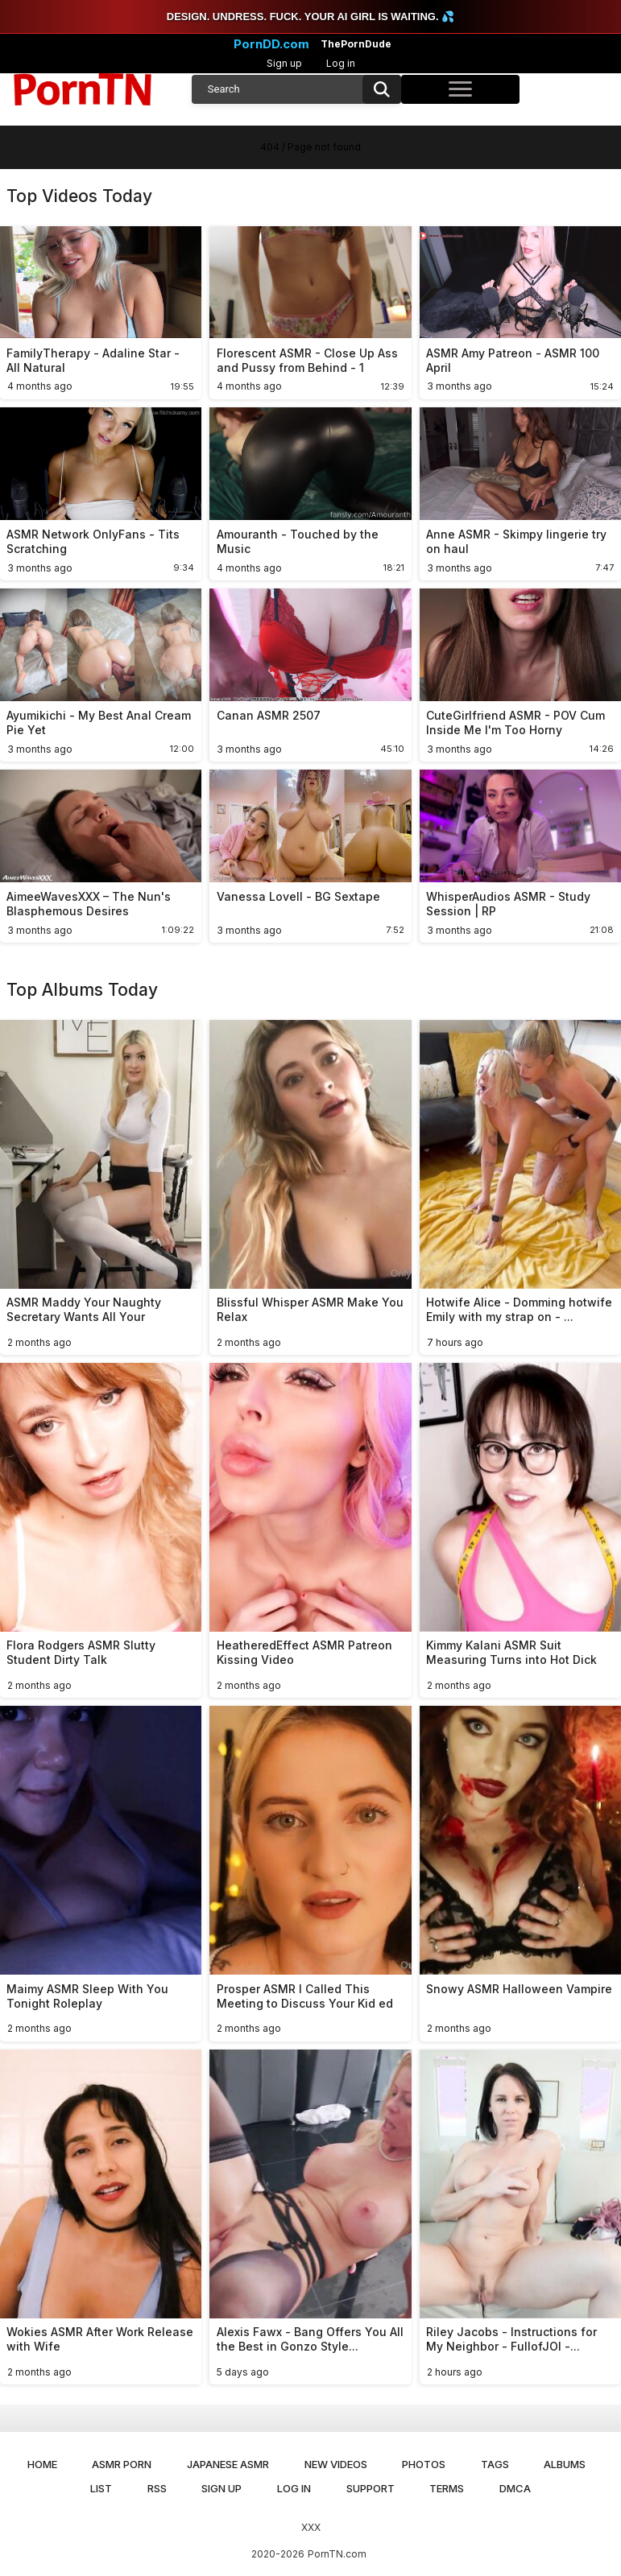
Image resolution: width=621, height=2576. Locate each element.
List (101, 2488)
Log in (340, 63)
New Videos (335, 2464)
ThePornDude (356, 44)
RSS (157, 2488)
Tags (495, 2464)
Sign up (284, 63)
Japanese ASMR (228, 2464)
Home (42, 2464)
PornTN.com (337, 2554)
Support (370, 2488)
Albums (565, 2464)
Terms (446, 2488)
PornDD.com (271, 44)
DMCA (515, 2488)
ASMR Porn (121, 2464)
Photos (423, 2464)
